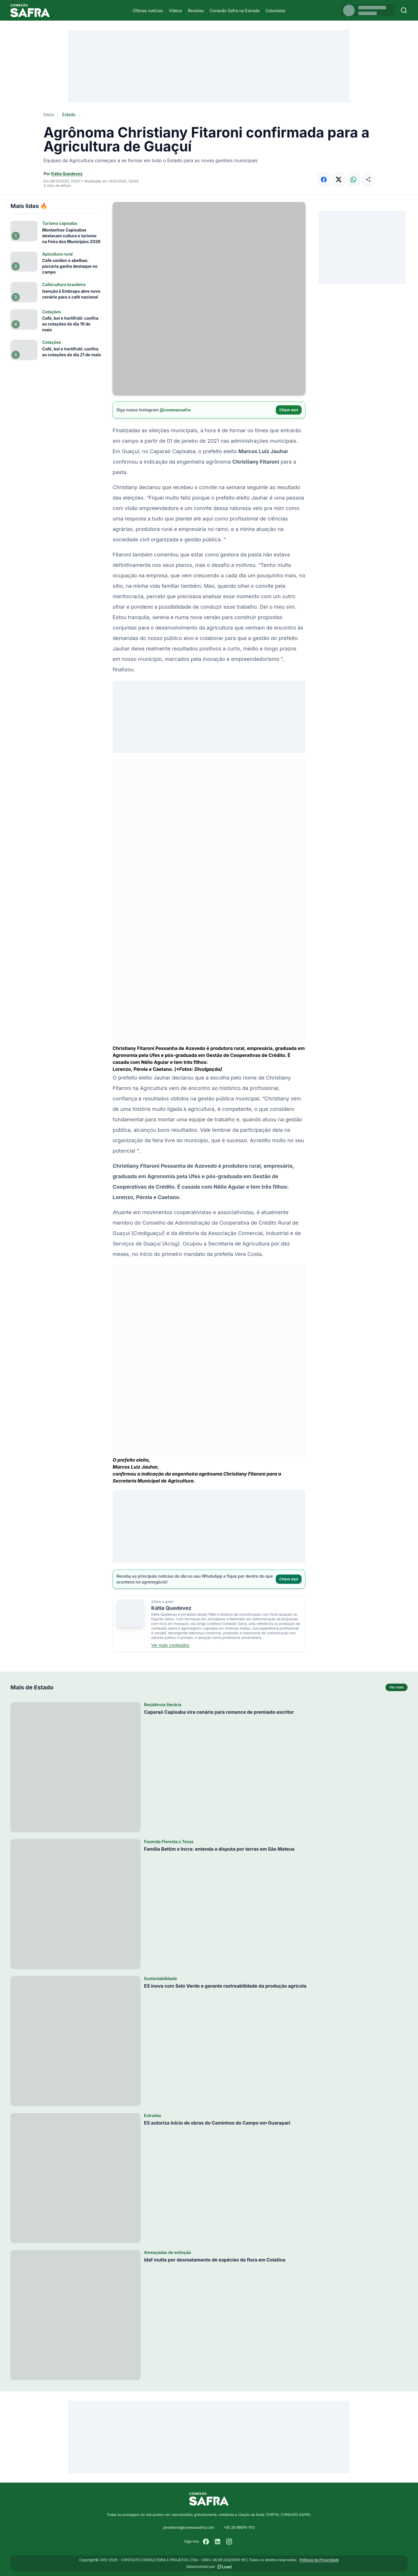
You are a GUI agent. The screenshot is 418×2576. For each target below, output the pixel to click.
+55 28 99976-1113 (239, 2527)
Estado (68, 114)
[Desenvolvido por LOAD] (224, 2567)
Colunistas (275, 10)
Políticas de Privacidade (319, 2560)
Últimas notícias (148, 10)
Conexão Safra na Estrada (235, 10)
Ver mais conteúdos (170, 1645)
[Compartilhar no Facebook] (324, 179)
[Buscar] (404, 10)
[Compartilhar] (368, 179)
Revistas (196, 10)
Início (49, 114)
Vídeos (175, 10)
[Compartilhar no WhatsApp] (353, 179)
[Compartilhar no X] (338, 179)
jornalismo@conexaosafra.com (188, 2527)
